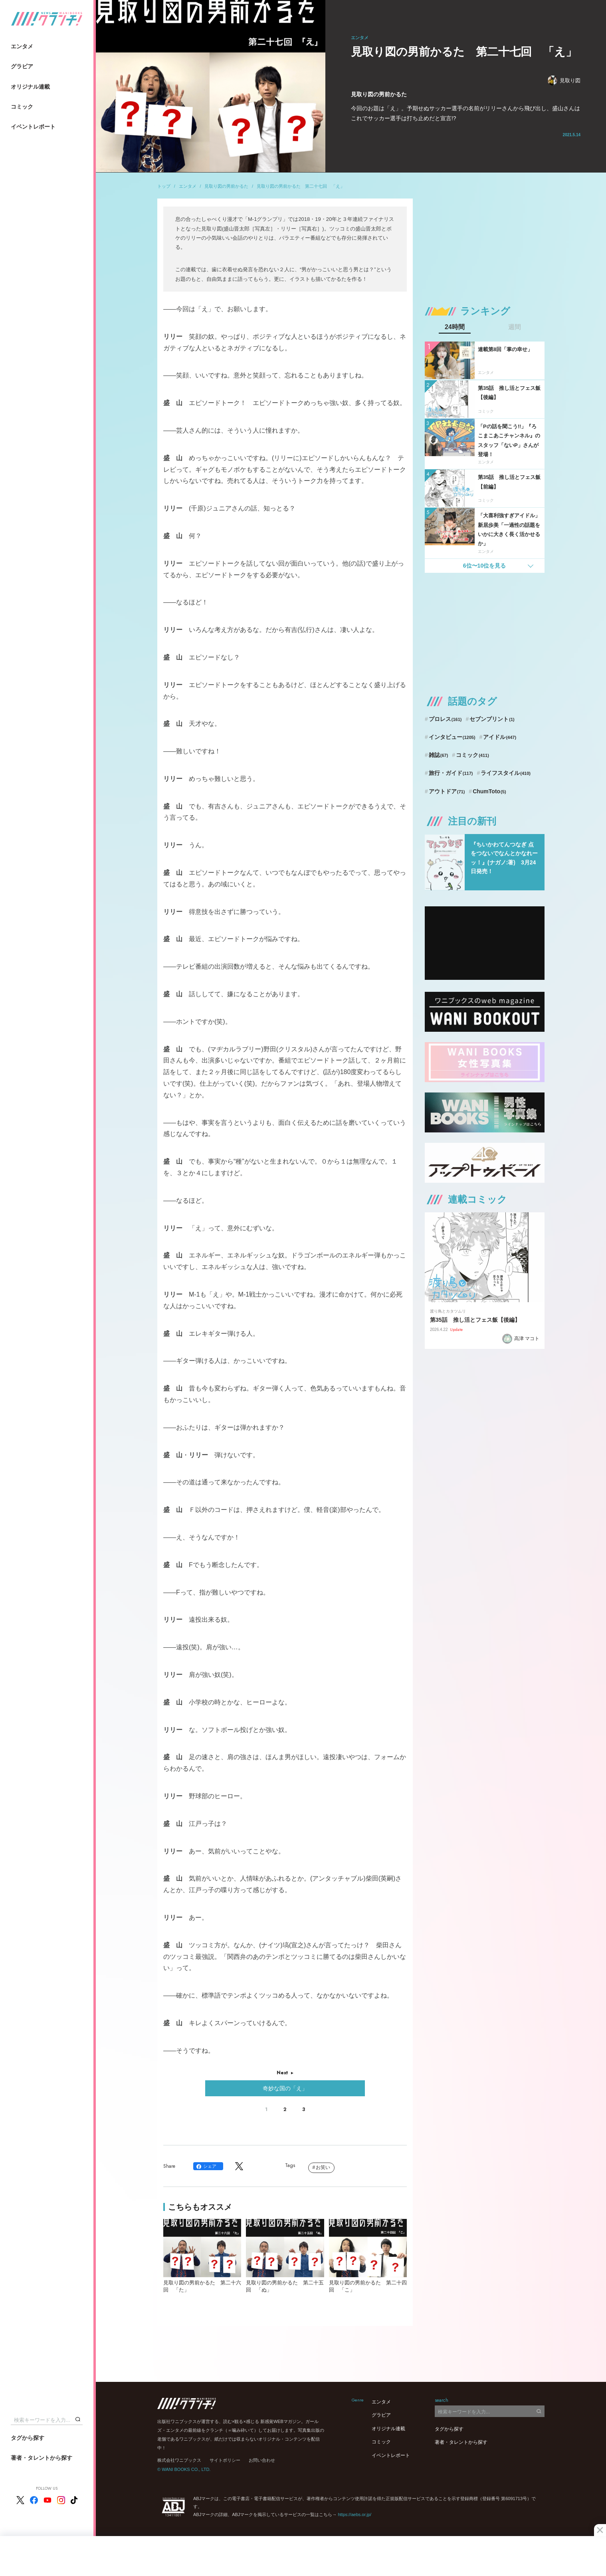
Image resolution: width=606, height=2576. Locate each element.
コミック (22, 106)
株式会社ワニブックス (179, 2460)
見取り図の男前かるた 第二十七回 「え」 (301, 186)
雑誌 (438, 755)
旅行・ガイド (451, 773)
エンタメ (22, 46)
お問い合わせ (262, 2460)
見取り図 (564, 80)
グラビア (22, 66)
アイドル (499, 737)
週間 (514, 327)
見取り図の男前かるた (226, 186)
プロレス (445, 719)
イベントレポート (33, 126)
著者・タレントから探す (41, 2458)
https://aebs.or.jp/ (354, 2514)
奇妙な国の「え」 (285, 2088)
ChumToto (489, 791)
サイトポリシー (225, 2460)
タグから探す (27, 2438)
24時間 (455, 327)
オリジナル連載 (30, 86)
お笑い (323, 2167)
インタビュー (452, 737)
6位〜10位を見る (484, 565)
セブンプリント (491, 719)
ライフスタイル (506, 773)
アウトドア (447, 791)
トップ (163, 186)
